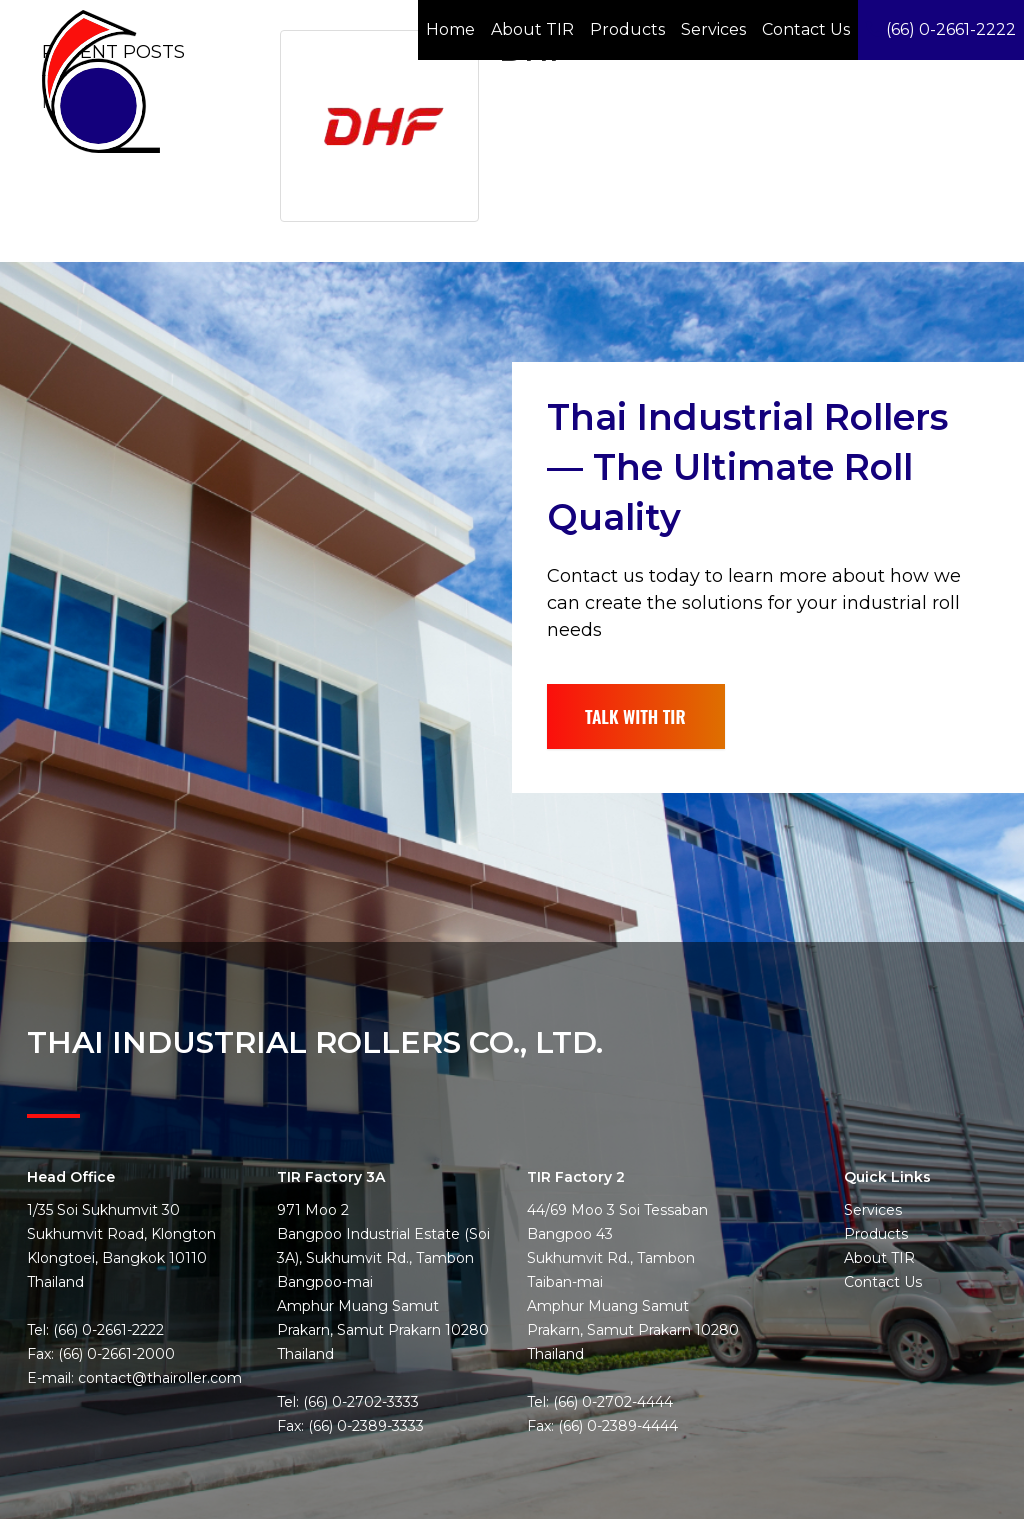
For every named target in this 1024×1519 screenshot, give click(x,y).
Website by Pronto (943, 1508)
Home (450, 29)
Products (627, 29)
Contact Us (806, 29)
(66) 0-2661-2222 (941, 29)
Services (713, 29)
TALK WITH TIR (640, 694)
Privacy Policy (839, 1508)
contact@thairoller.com (160, 1355)
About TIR (532, 29)
